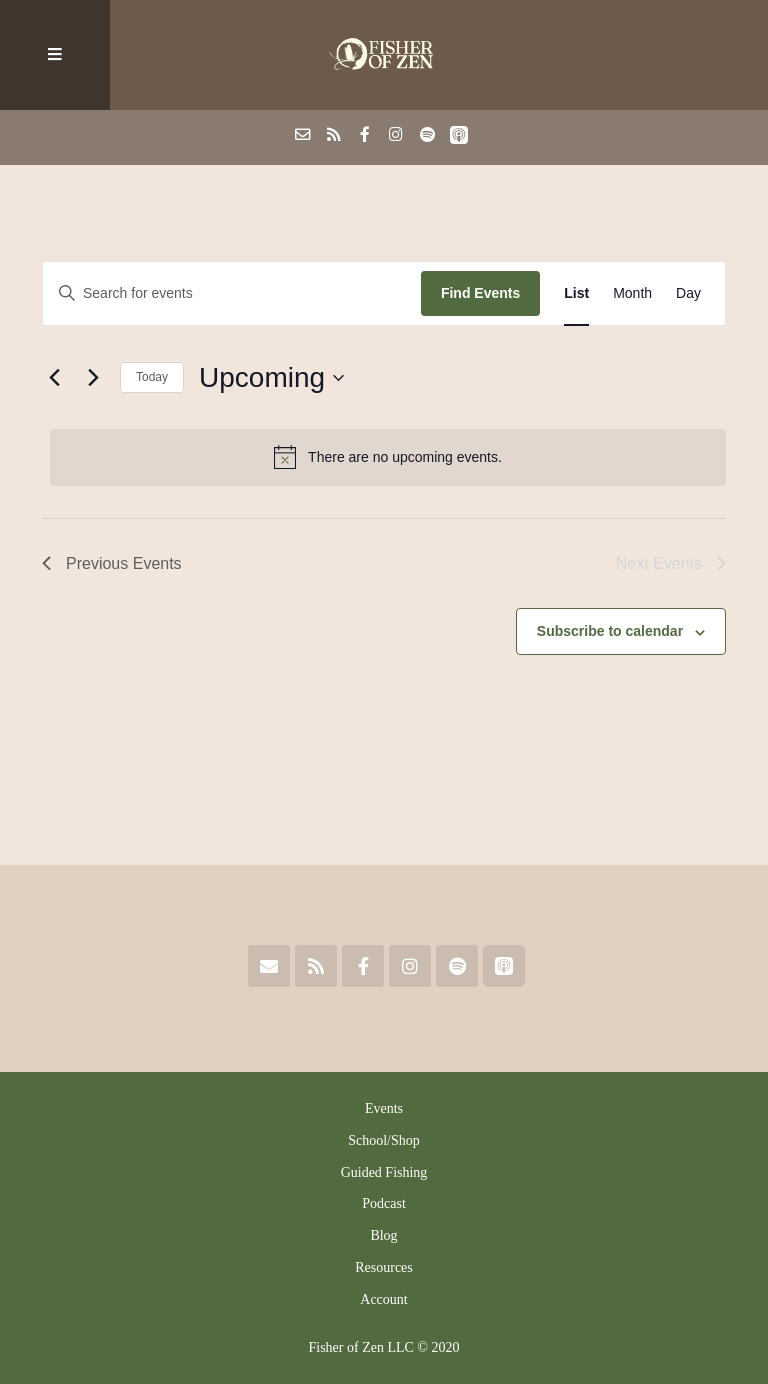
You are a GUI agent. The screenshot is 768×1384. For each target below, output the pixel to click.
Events (384, 1108)
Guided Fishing (384, 1172)
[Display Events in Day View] (688, 293)
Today (152, 377)
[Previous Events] (54, 378)
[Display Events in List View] (576, 293)
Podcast (384, 1203)
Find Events (480, 293)
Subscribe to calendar (610, 631)
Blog (383, 1235)
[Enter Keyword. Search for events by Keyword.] (232, 293)
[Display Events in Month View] (632, 293)
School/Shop (384, 1140)
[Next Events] (93, 378)
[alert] (388, 457)
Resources (384, 1267)
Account (383, 1299)
